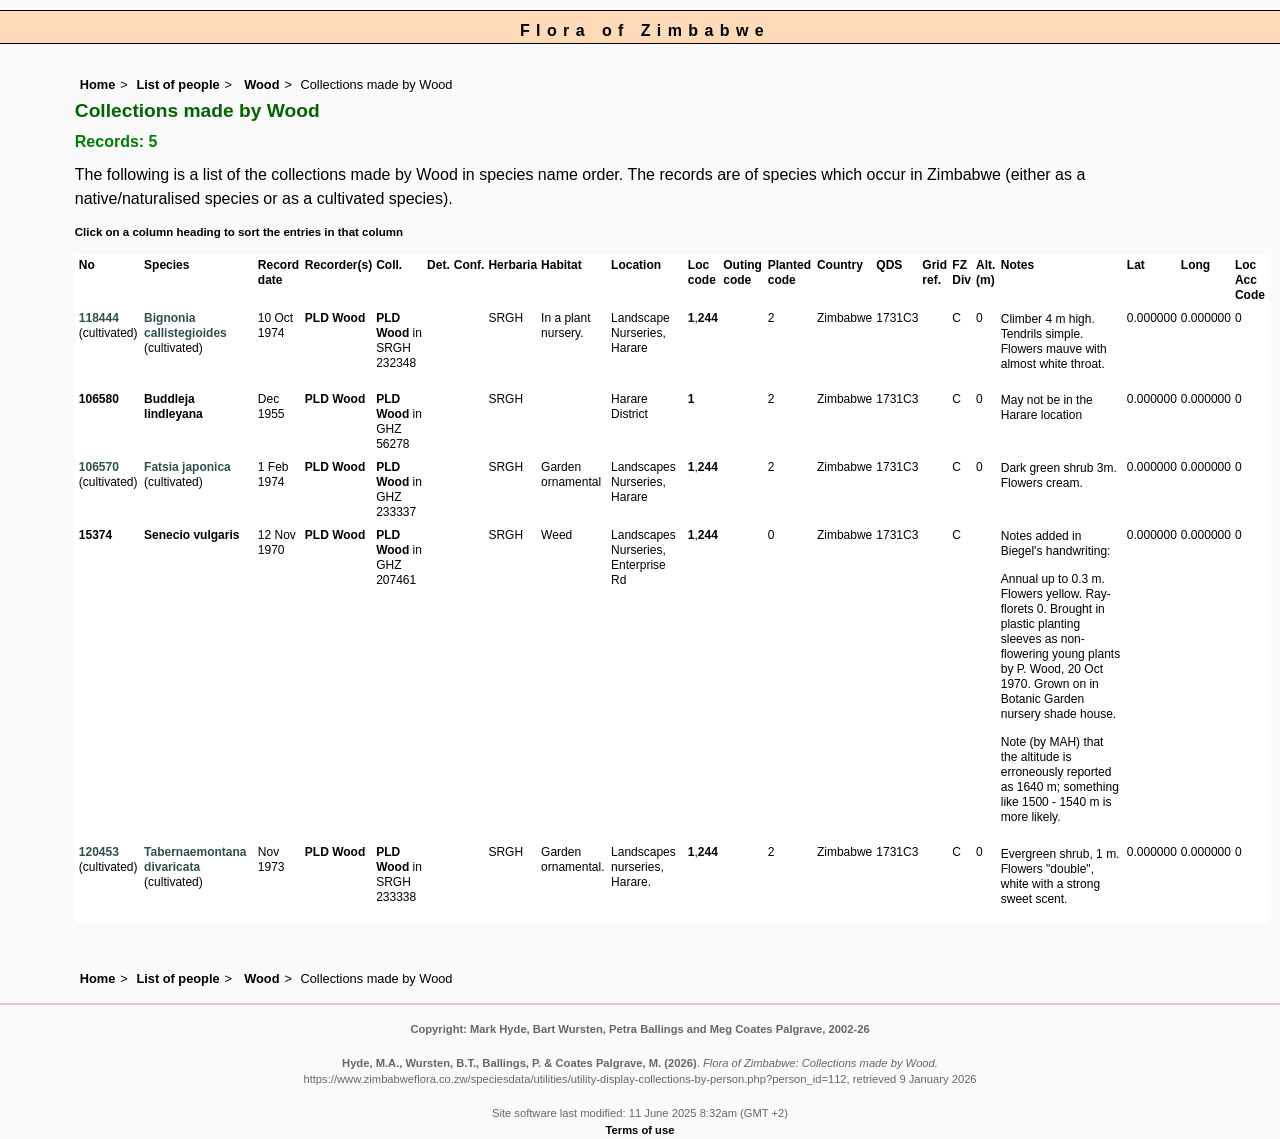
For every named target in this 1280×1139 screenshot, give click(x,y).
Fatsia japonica (187, 467)
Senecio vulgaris (191, 535)
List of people (177, 84)
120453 (99, 852)
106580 (99, 399)
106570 (99, 467)
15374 (95, 535)
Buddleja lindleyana (173, 406)
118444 (99, 318)
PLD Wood (335, 318)
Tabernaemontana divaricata (195, 859)
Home (98, 84)
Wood (260, 84)
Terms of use (640, 1130)
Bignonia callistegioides (185, 325)
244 (708, 318)
